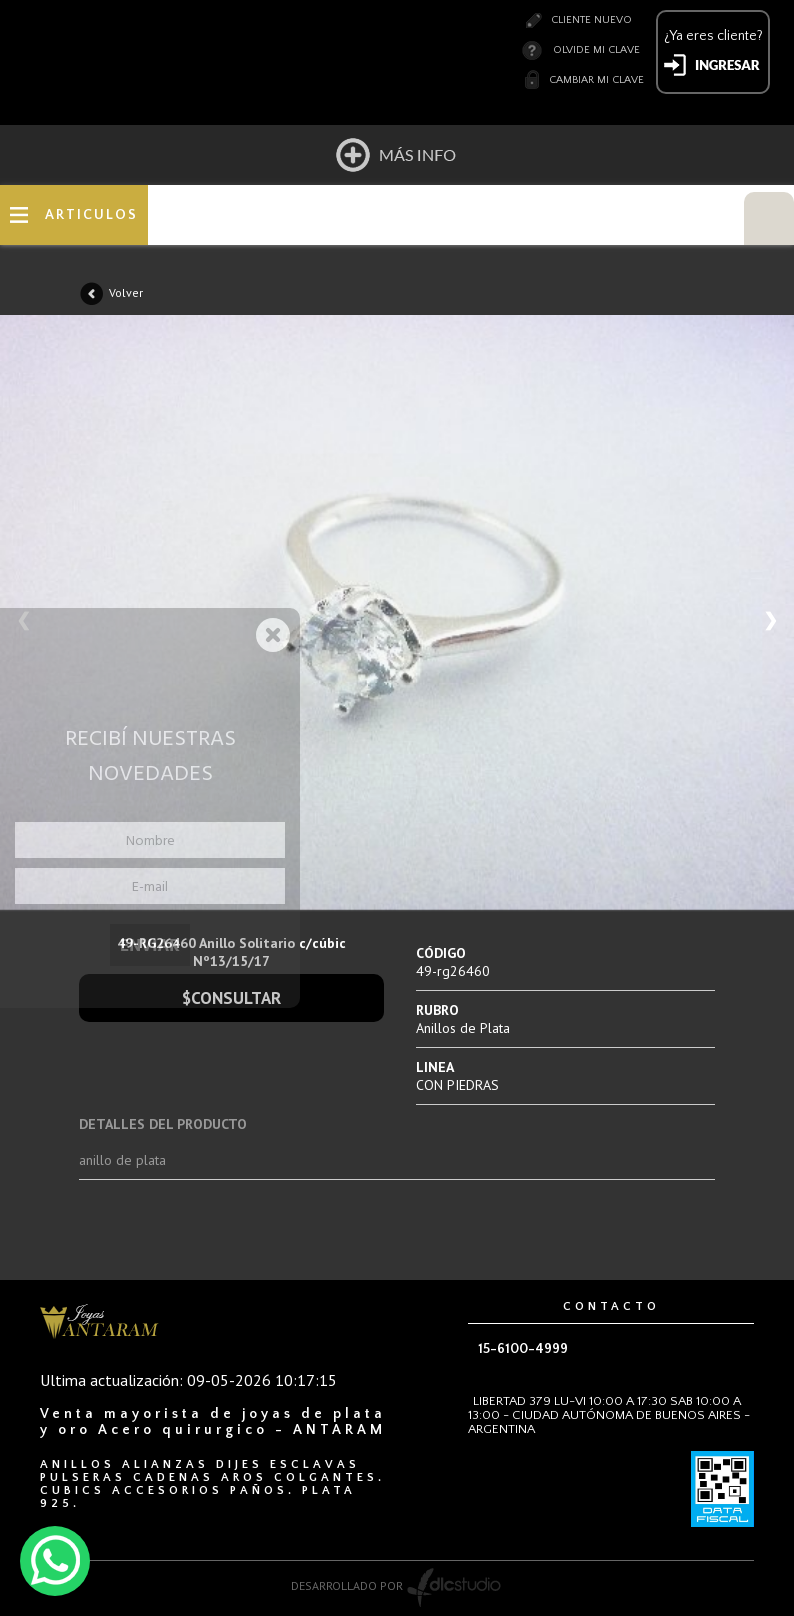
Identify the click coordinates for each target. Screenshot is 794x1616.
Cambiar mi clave (596, 80)
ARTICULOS (91, 215)
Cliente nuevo (591, 20)
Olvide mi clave (596, 50)
